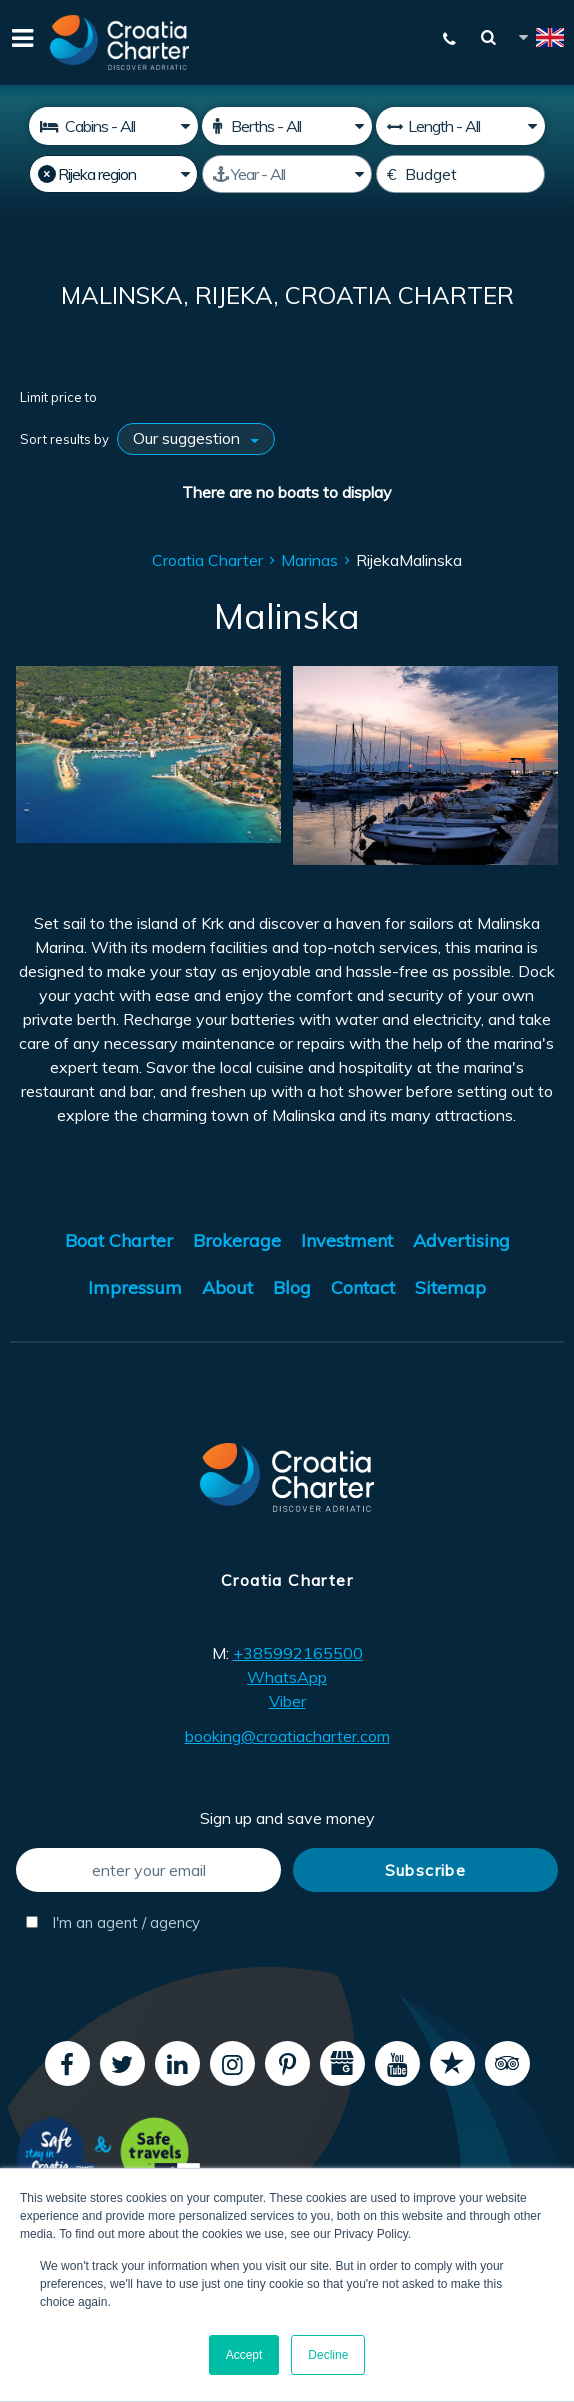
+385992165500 (298, 1653)
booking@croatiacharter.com (287, 1736)
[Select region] (114, 174)
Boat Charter (119, 1240)
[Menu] (20, 42)
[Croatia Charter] (120, 42)
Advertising (461, 1240)
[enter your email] (149, 1870)
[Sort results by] (196, 439)
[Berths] (287, 126)
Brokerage (237, 1240)
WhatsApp (287, 1677)
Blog (292, 1287)
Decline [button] (328, 2355)
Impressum (135, 1287)
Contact (363, 1287)
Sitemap (450, 1287)
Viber (287, 1701)
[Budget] (461, 174)
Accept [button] (244, 2355)
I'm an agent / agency (113, 1922)
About (227, 1287)
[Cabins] (114, 126)
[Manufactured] (287, 174)
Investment (347, 1240)
